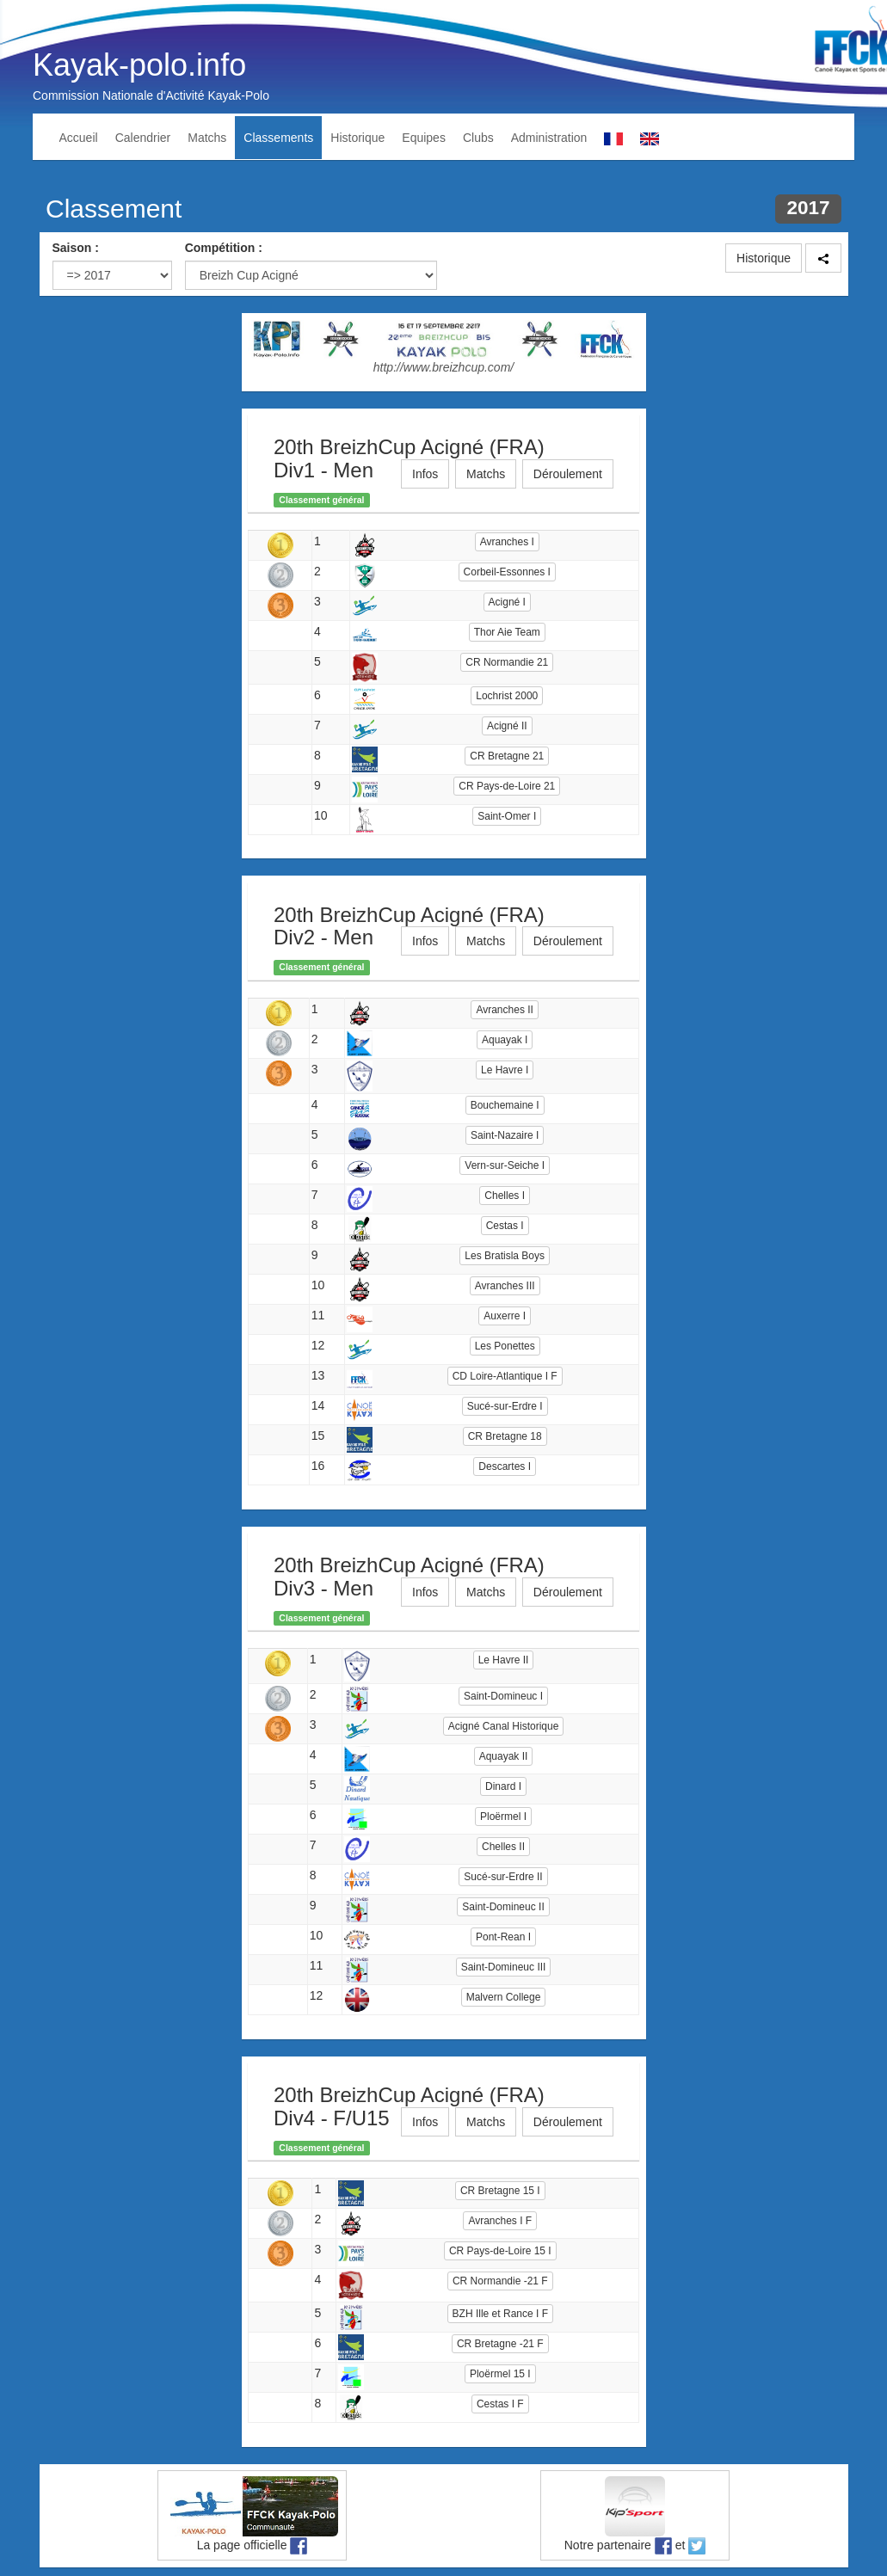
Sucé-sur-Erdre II (503, 1877)
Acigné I (507, 602)
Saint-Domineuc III (503, 1967)
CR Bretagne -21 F (500, 2344)
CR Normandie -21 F (500, 2281)
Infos (425, 474)
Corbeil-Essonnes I (507, 572)
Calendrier (143, 137)
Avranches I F (500, 2221)
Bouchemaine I (505, 1105)
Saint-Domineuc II (503, 1907)
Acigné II (507, 726)
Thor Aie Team (507, 632)
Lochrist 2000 (507, 696)
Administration (549, 137)
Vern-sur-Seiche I (505, 1165)
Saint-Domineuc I (503, 1696)
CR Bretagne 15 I (500, 2191)
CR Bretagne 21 (507, 756)
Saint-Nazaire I (505, 1135)
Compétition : (223, 248)
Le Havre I (504, 1070)
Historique (357, 137)
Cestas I (505, 1226)
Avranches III (505, 1286)
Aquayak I (504, 1040)
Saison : (75, 248)
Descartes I (504, 1466)
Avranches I (507, 542)
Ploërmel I (503, 1817)
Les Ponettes (505, 1346)
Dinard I (503, 1786)
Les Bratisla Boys (505, 1256)
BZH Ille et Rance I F (500, 2314)
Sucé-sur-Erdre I (505, 1406)
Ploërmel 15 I (500, 2374)
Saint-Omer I (506, 816)
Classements (278, 137)
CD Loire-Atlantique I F (505, 1376)
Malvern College (503, 1997)
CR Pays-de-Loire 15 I (500, 2251)
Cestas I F (500, 2404)
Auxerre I (505, 1316)
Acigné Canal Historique (503, 1726)
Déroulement (567, 474)
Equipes (424, 137)
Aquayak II (503, 1756)
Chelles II (503, 1847)
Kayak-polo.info (139, 65)
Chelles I (504, 1196)
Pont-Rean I (503, 1937)
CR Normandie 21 (506, 662)
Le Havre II (503, 1660)
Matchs (207, 137)
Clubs (478, 137)
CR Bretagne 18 (505, 1436)
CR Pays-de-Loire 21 (507, 786)
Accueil (78, 137)
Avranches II (504, 1010)
